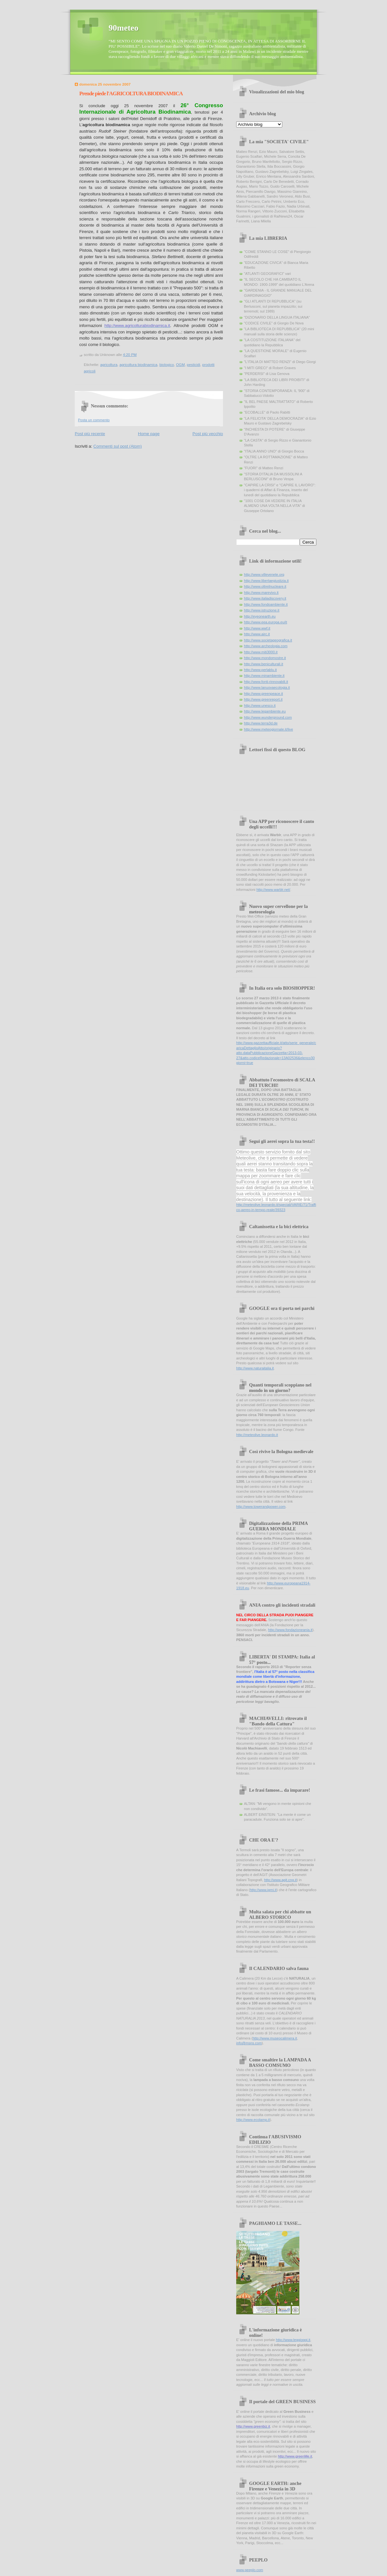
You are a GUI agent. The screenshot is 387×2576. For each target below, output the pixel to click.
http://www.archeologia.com (265, 646)
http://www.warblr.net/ (273, 889)
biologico (167, 365)
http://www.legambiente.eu (265, 711)
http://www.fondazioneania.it (290, 1630)
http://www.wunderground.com (268, 717)
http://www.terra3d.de (260, 723)
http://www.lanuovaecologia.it (267, 687)
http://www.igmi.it (263, 1890)
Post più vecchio (207, 433)
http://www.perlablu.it (260, 670)
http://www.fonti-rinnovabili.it (266, 682)
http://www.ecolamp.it (253, 2120)
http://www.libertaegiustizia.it (266, 581)
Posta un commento (94, 420)
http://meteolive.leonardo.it (257, 1435)
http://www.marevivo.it (261, 592)
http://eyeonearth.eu (260, 616)
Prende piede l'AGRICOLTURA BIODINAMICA (131, 93)
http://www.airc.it (257, 634)
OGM (180, 365)
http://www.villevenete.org (264, 574)
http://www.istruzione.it (261, 610)
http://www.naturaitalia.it (255, 1368)
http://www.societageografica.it (268, 640)
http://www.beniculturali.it (263, 664)
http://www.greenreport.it (263, 699)
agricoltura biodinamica (139, 365)
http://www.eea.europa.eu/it (265, 622)
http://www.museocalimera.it (275, 2038)
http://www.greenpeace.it (263, 693)
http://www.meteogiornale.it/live (268, 729)
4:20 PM (130, 355)
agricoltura (108, 365)
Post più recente (90, 433)
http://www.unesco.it (260, 705)
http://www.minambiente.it (264, 675)
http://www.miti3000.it (260, 652)
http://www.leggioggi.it (293, 2340)
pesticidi (193, 365)
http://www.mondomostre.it (265, 658)
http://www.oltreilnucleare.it (265, 586)
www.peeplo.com (249, 2570)
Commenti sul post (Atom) (117, 446)
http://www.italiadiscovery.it (265, 598)
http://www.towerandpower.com (260, 1506)
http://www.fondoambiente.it (266, 604)
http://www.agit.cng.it (280, 1880)
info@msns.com (249, 2043)
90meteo (123, 28)
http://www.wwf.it (257, 628)
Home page (149, 433)
